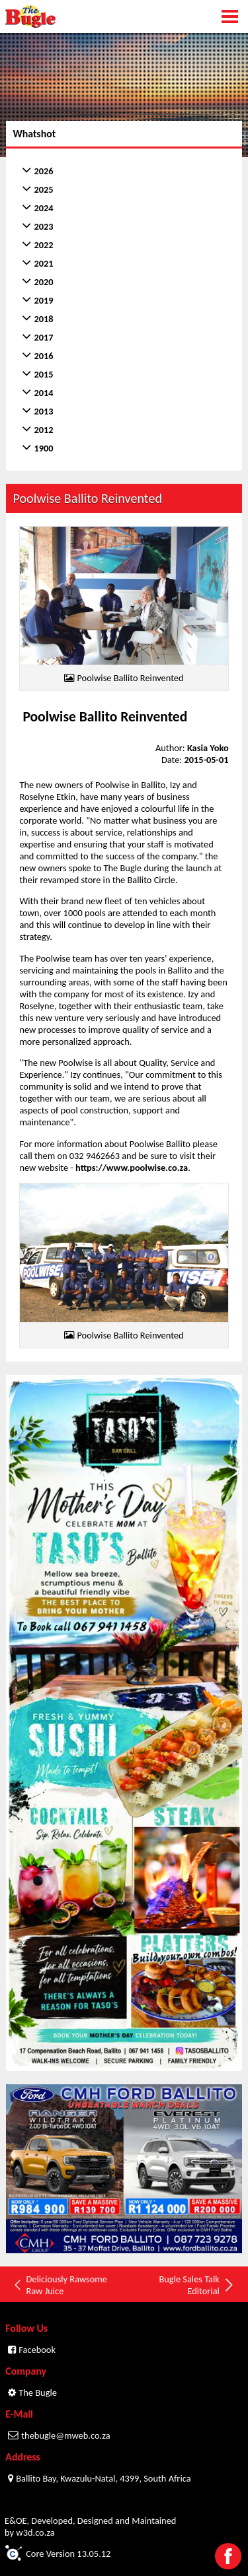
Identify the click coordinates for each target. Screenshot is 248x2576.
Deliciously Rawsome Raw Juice (60, 2285)
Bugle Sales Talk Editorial (197, 2285)
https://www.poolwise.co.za (131, 1167)
